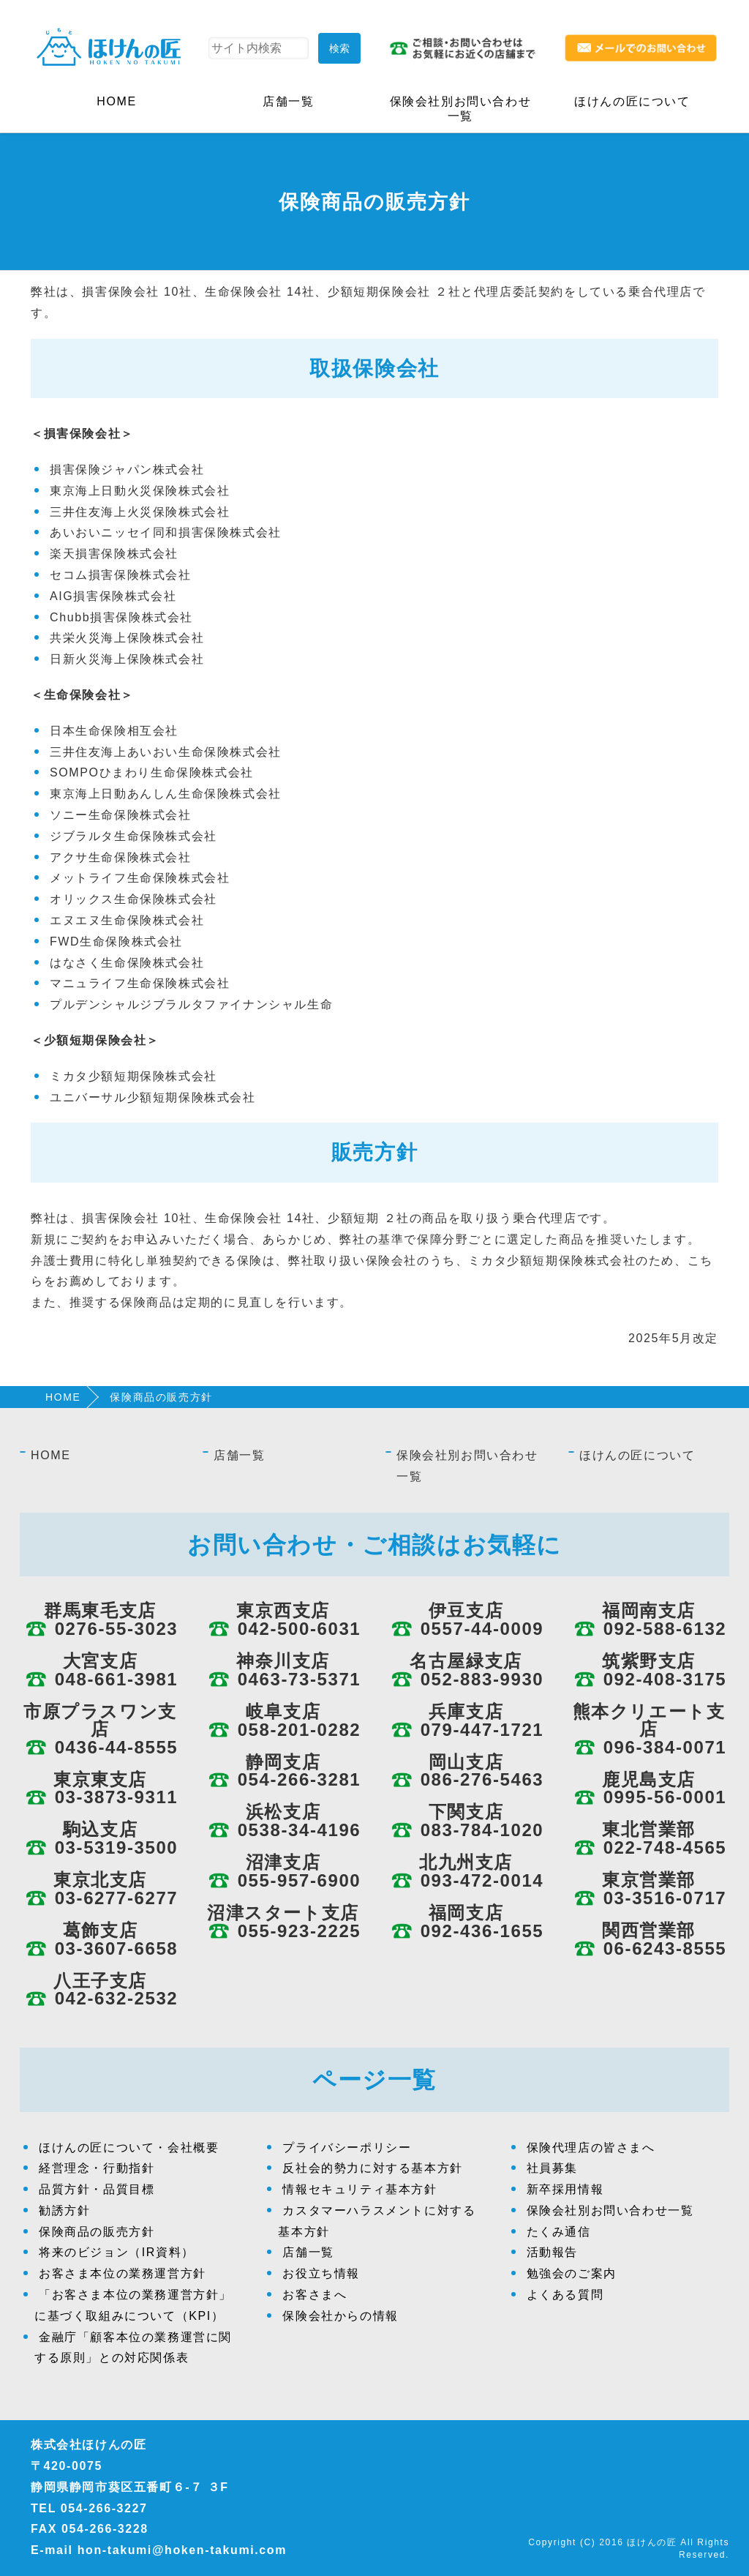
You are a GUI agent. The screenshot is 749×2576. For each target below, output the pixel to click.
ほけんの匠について (632, 101)
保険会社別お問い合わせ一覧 (461, 108)
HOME (116, 101)
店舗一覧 (288, 101)
